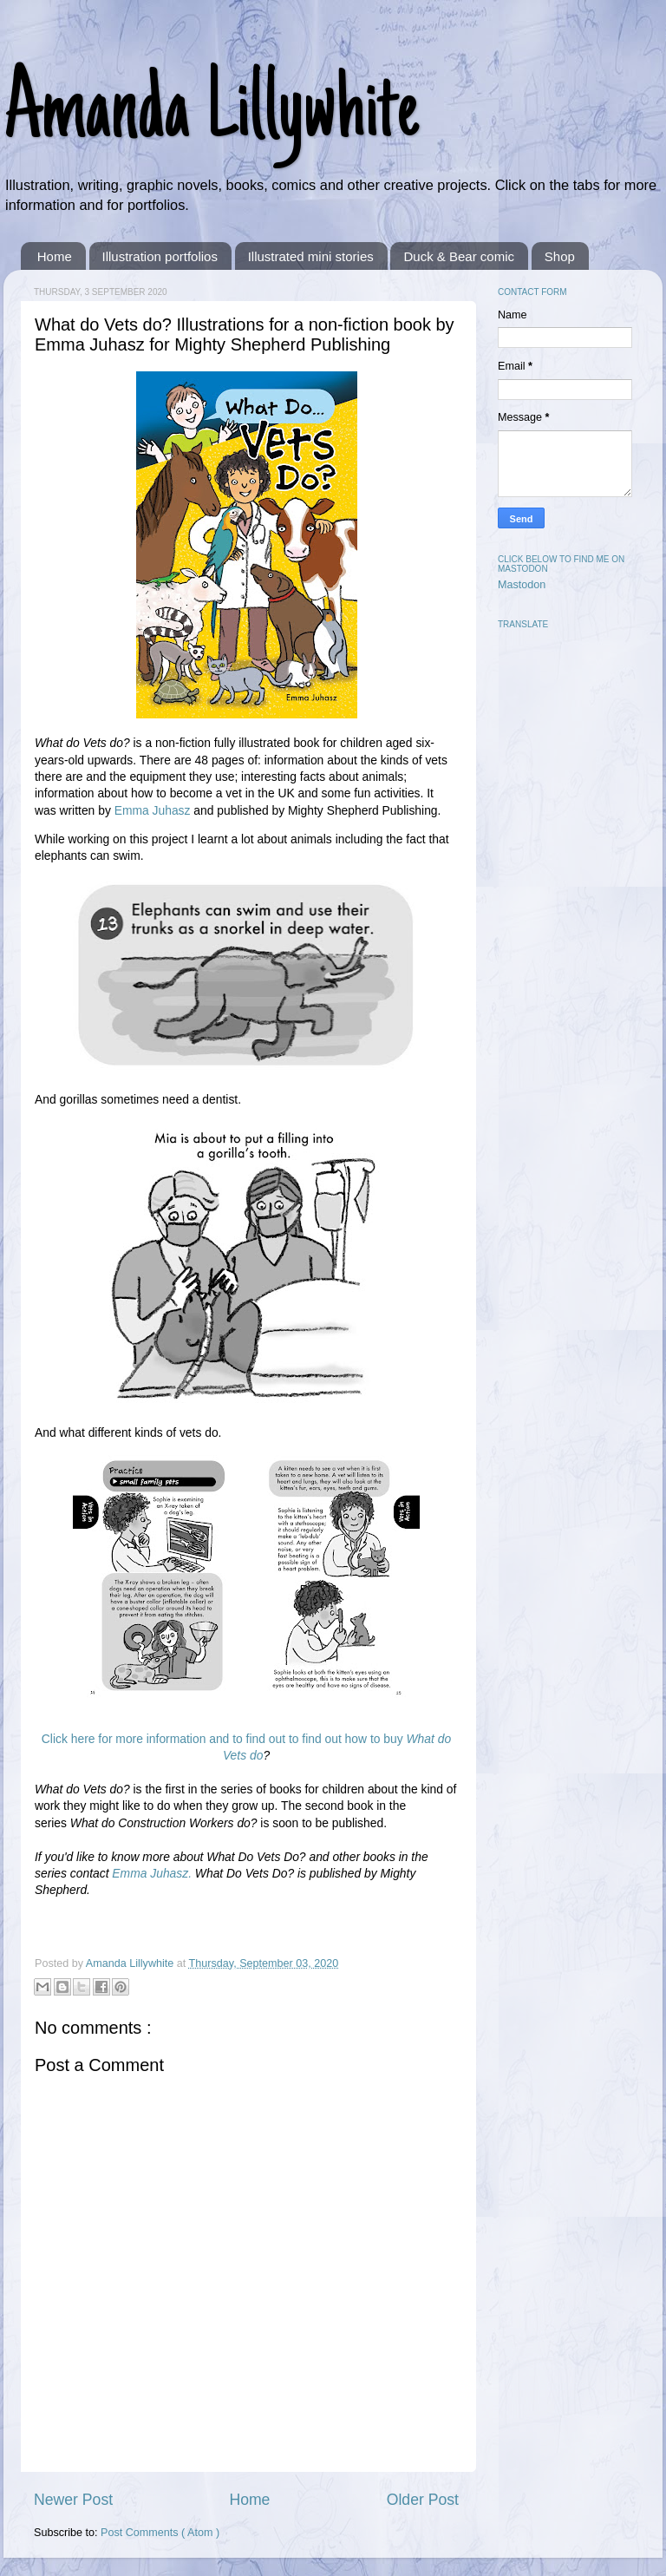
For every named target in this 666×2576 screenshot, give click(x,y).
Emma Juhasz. (152, 1873)
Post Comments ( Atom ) (160, 2533)
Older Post (423, 2499)
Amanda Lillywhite (211, 114)
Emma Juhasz (152, 810)
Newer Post (73, 2499)
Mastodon (521, 585)
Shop (560, 256)
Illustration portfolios (160, 256)
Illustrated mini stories (311, 256)
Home (54, 256)
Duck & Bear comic (458, 256)
